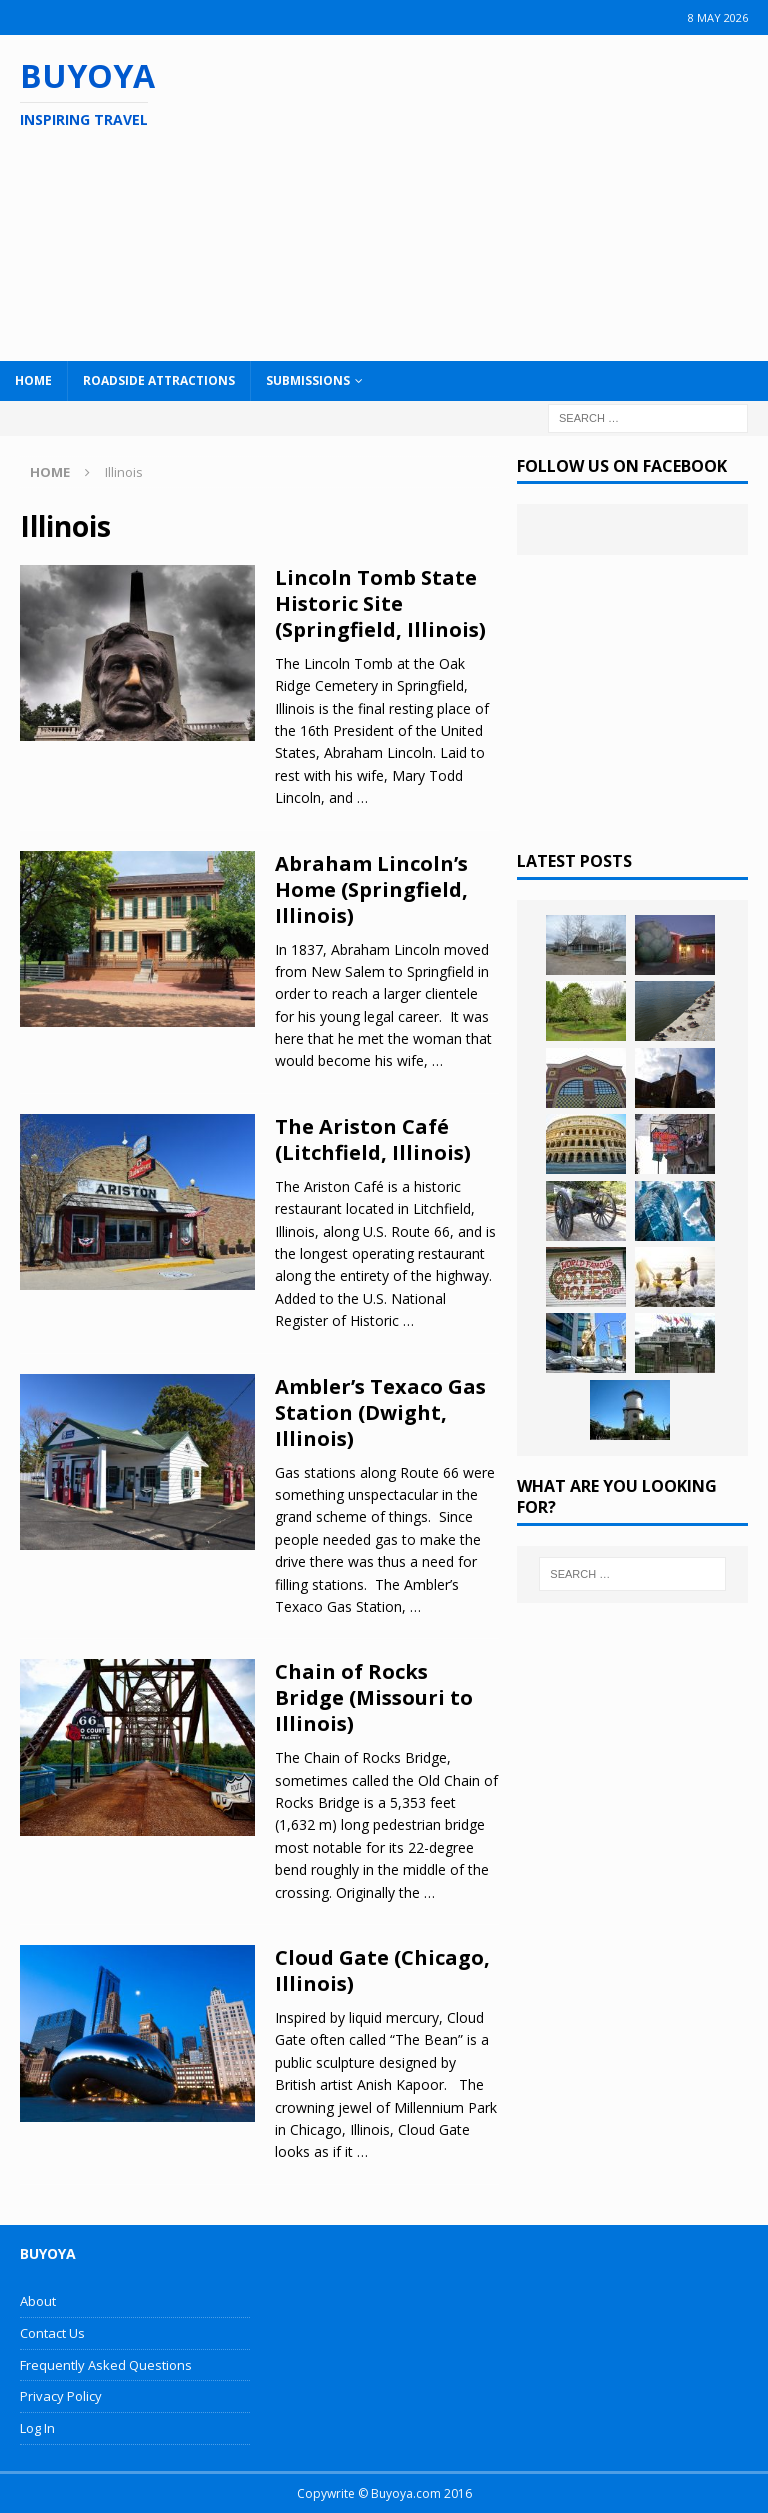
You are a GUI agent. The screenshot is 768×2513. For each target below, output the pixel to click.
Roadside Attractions (159, 380)
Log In (37, 2428)
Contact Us (52, 2333)
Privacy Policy (61, 2396)
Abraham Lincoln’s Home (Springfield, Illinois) (371, 889)
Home (33, 380)
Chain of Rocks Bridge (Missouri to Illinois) (374, 1697)
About (38, 2301)
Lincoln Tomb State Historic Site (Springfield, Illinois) (380, 603)
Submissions (308, 380)
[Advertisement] (499, 195)
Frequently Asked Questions (106, 2365)
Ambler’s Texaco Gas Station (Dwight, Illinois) (380, 1412)
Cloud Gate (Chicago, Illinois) (382, 1970)
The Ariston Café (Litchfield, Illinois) (373, 1139)
